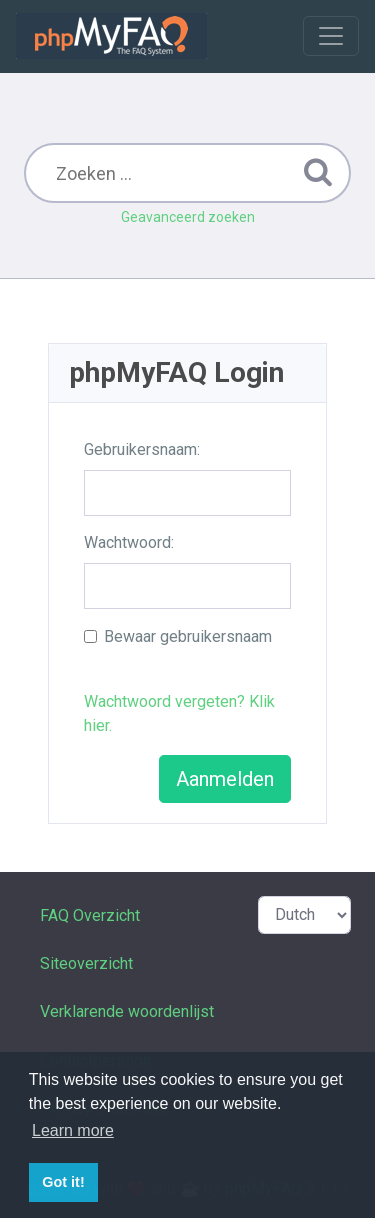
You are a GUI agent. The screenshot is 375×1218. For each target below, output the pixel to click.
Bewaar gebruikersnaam (188, 636)
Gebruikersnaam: (142, 449)
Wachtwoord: (129, 542)
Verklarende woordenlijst (127, 1011)
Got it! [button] (63, 1182)
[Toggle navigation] (331, 36)
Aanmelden (225, 779)
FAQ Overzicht (90, 915)
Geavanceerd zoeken (188, 217)
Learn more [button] (73, 1130)
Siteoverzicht (86, 963)
